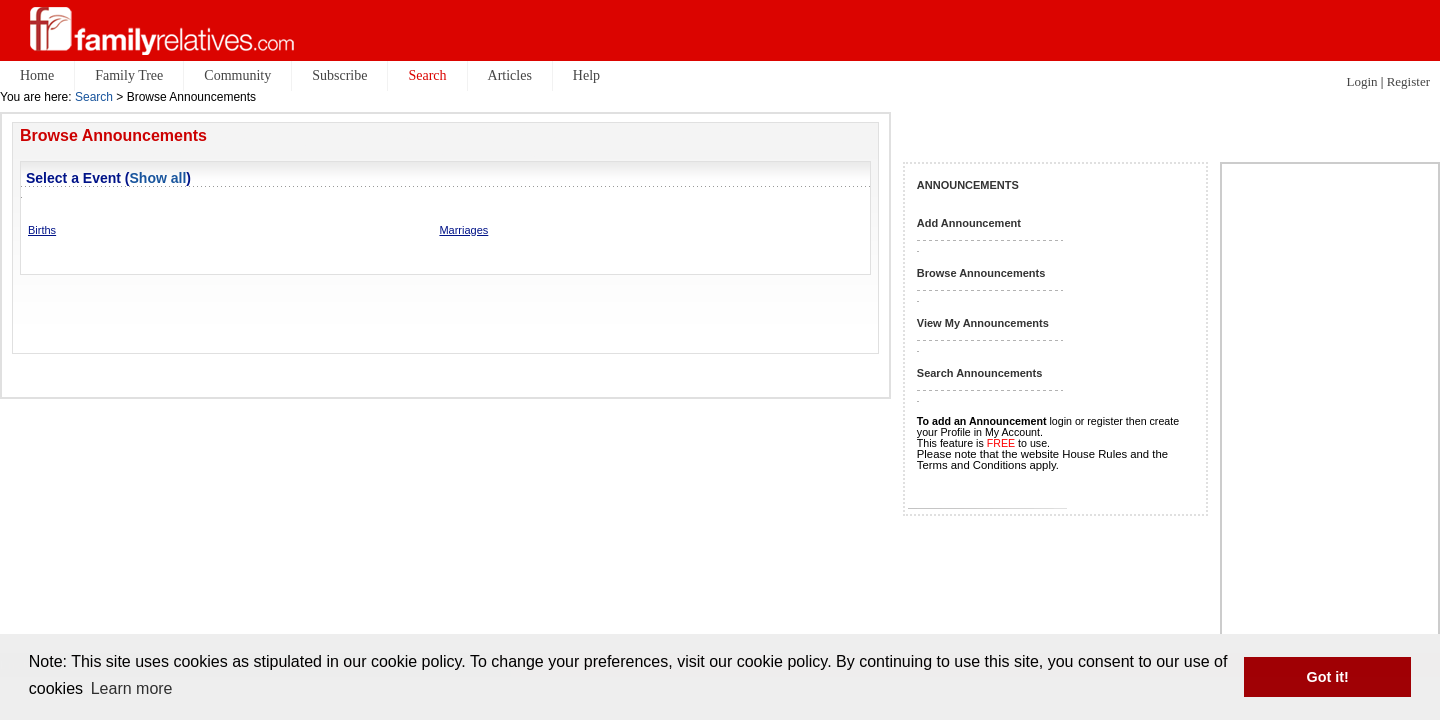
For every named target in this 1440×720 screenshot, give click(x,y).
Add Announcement (969, 223)
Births (42, 230)
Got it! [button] (1328, 677)
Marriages (463, 230)
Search (94, 97)
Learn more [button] (132, 688)
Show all (158, 178)
